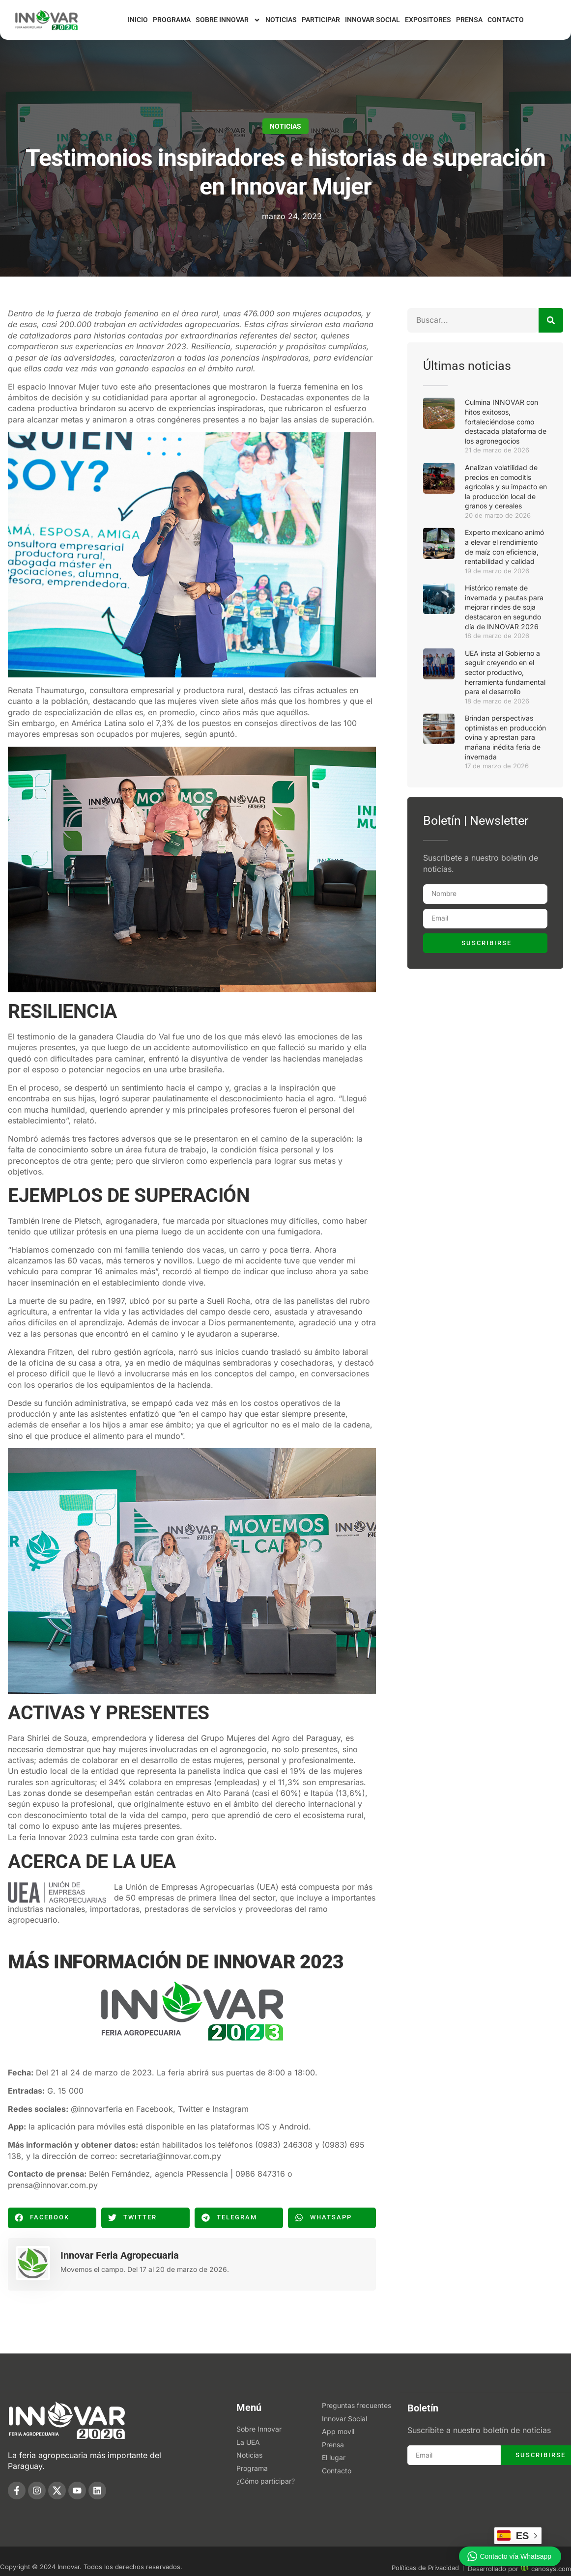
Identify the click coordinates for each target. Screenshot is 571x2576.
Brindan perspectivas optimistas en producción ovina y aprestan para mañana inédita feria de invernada (505, 737)
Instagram (230, 2109)
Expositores (428, 20)
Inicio (138, 20)
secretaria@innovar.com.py (170, 2156)
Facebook (154, 2109)
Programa (172, 20)
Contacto (505, 20)
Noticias (281, 20)
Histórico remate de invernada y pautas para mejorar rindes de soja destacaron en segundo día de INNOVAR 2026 (504, 607)
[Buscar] (551, 320)
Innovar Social (372, 20)
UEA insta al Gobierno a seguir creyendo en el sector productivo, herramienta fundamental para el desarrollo (505, 672)
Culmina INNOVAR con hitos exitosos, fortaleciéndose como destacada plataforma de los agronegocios (505, 421)
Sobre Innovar (228, 20)
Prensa (469, 20)
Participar (321, 20)
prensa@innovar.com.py (53, 2185)
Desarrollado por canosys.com (519, 2569)
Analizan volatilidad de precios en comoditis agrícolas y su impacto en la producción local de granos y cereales (506, 486)
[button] (52, 2218)
